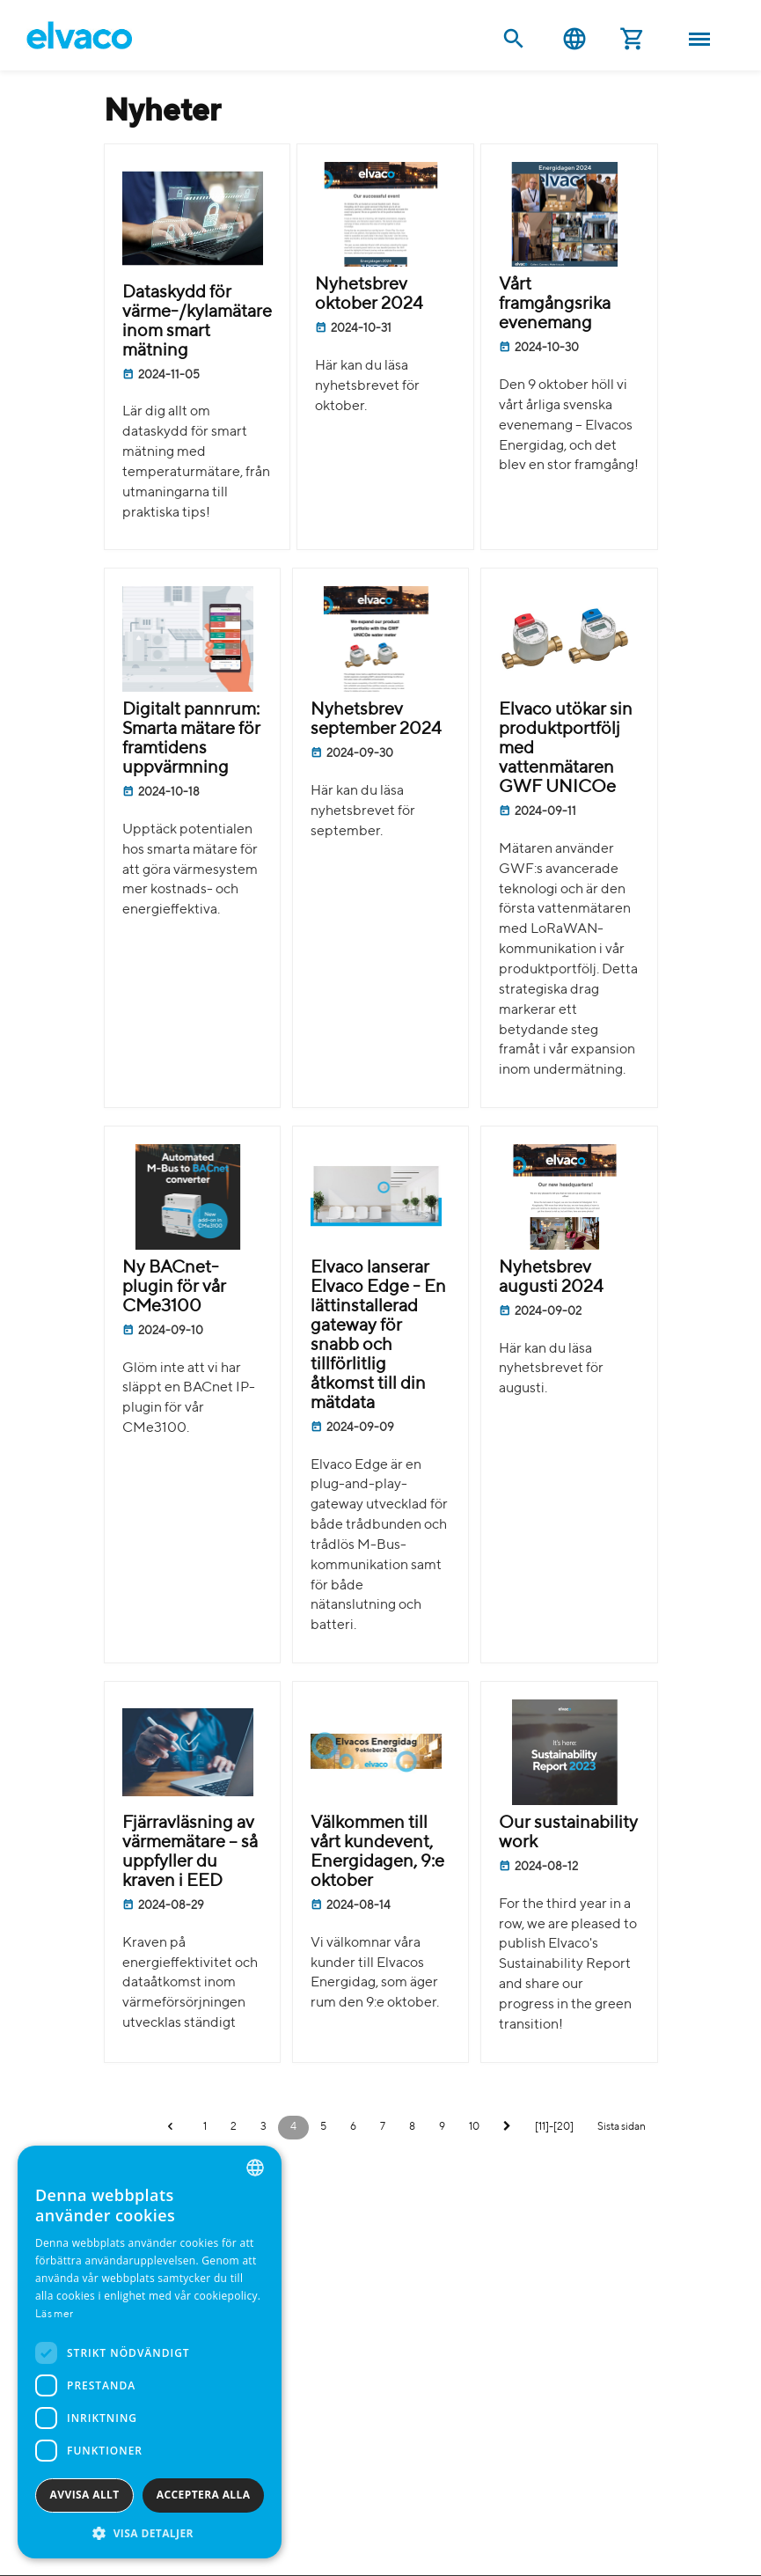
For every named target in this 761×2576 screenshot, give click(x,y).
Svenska (574, 39)
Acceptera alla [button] (204, 2494)
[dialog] (150, 2352)
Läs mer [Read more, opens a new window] (54, 2314)
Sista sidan (621, 2127)
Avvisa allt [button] (85, 2494)
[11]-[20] (554, 2127)
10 (474, 2127)
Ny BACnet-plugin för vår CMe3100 (174, 1287)
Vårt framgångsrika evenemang (555, 304)
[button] (149, 2532)
